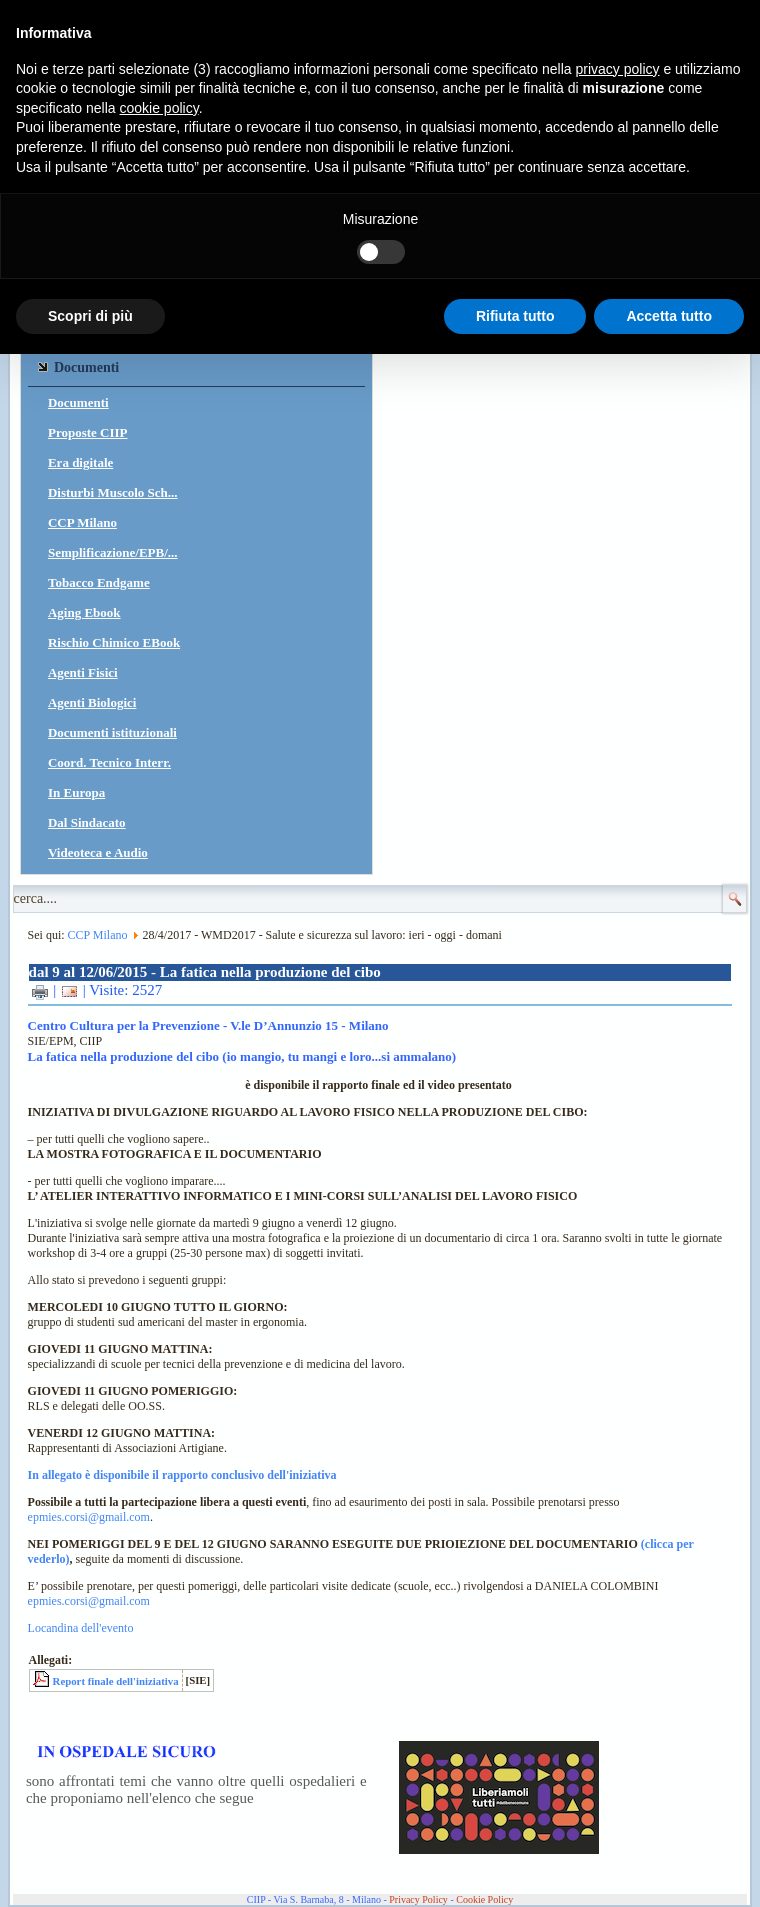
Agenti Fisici (83, 672)
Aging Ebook (84, 612)
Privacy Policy (418, 1899)
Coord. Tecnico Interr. (109, 762)
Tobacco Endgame (99, 582)
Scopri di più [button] (90, 316)
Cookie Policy (484, 1899)
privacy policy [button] (618, 69)
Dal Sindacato (87, 822)
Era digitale (80, 462)
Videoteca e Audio (98, 852)
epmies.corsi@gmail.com (89, 1517)
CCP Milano (82, 522)
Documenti (78, 402)
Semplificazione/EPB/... (113, 552)
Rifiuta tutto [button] (515, 316)
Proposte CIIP (88, 432)
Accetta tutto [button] (669, 316)
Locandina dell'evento (81, 1628)
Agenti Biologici (92, 702)
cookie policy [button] (159, 108)
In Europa (76, 792)
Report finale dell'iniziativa (116, 1681)
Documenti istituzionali (112, 732)
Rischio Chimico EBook (114, 642)
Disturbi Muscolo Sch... (113, 492)
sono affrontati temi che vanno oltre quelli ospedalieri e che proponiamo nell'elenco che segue (196, 1789)
